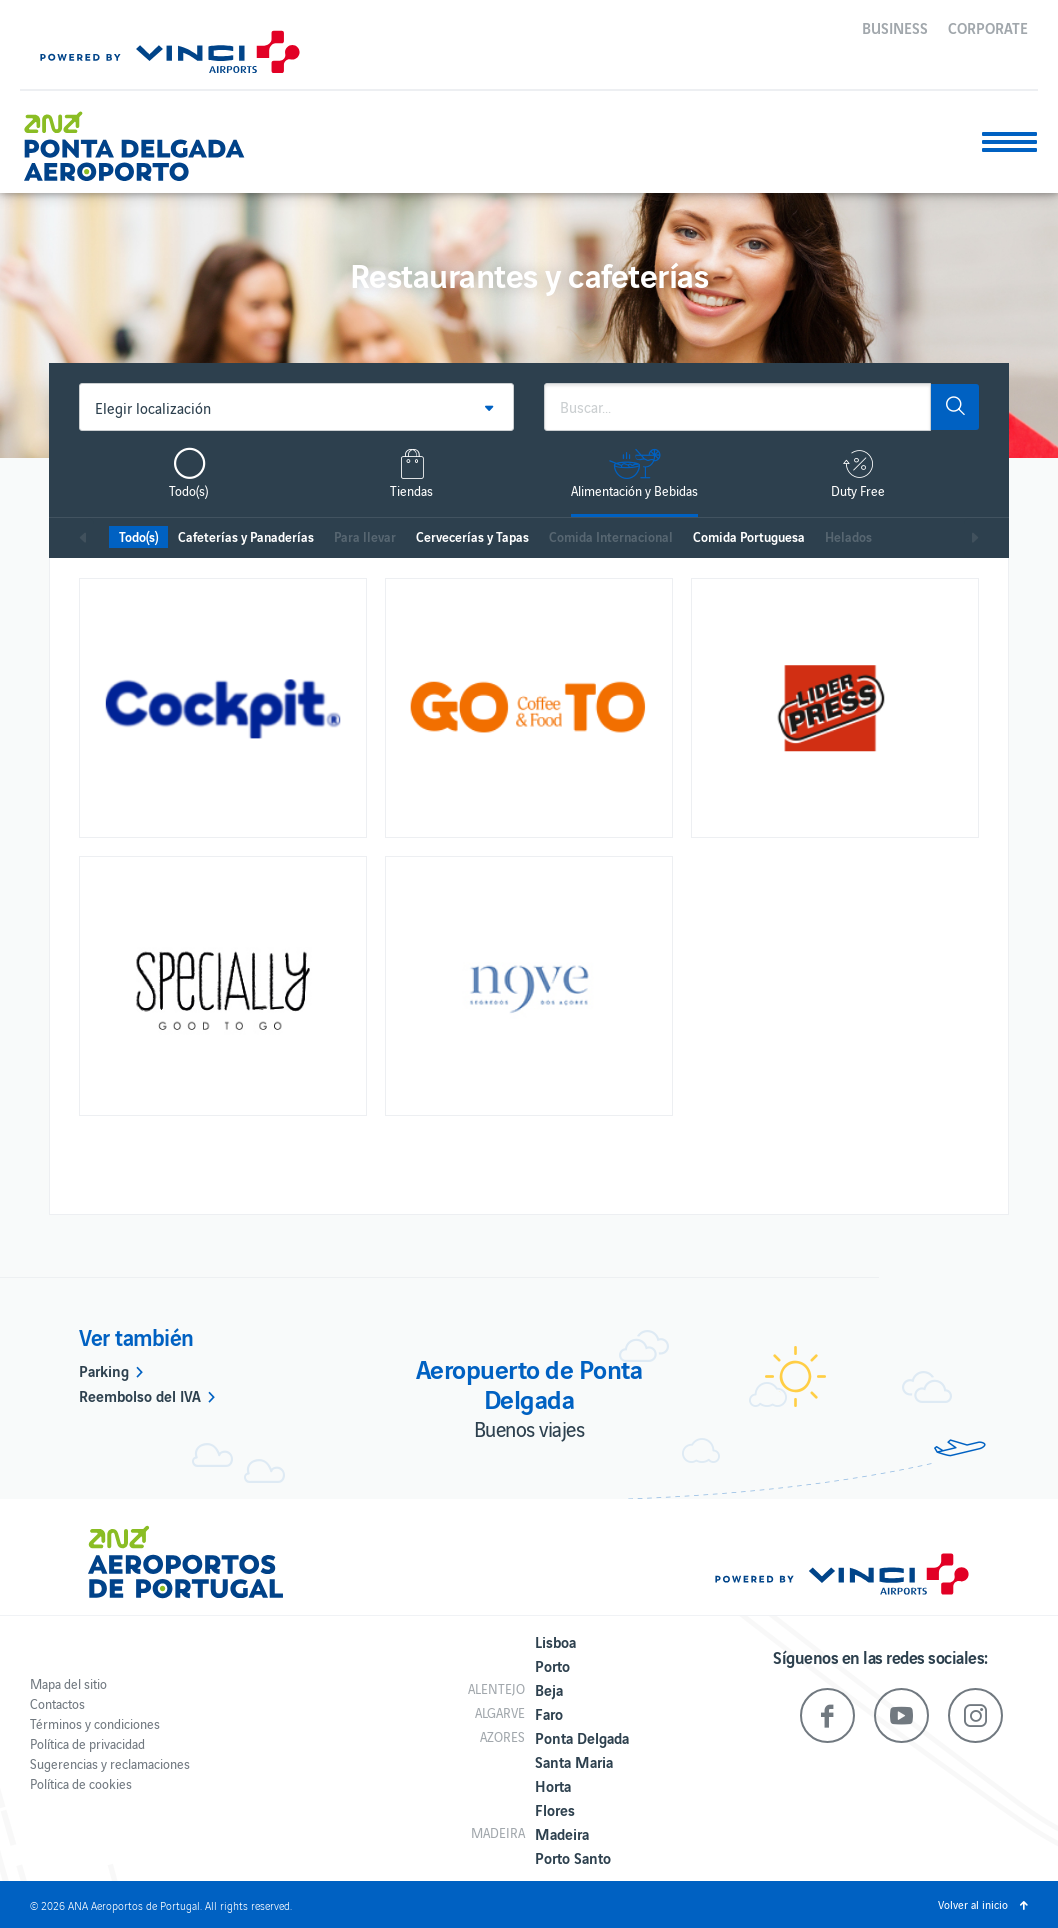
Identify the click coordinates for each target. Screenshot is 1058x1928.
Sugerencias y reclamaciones (110, 1763)
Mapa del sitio (68, 1683)
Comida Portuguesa (749, 536)
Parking (104, 1370)
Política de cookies (81, 1783)
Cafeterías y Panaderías (246, 536)
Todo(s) (138, 536)
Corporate (988, 27)
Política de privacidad (87, 1743)
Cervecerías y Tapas (472, 536)
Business (895, 27)
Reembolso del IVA (140, 1395)
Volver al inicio (973, 1904)
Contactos (57, 1703)
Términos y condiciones (95, 1723)
